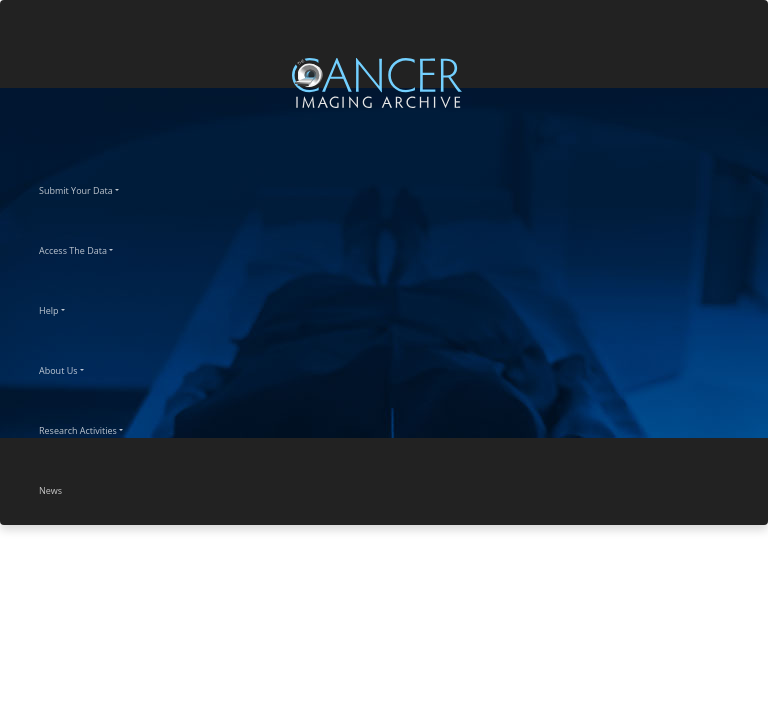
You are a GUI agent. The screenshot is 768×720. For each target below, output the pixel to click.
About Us (76, 368)
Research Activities (95, 428)
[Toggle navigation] (750, 82)
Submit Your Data (93, 188)
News (68, 488)
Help (66, 308)
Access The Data (90, 248)
